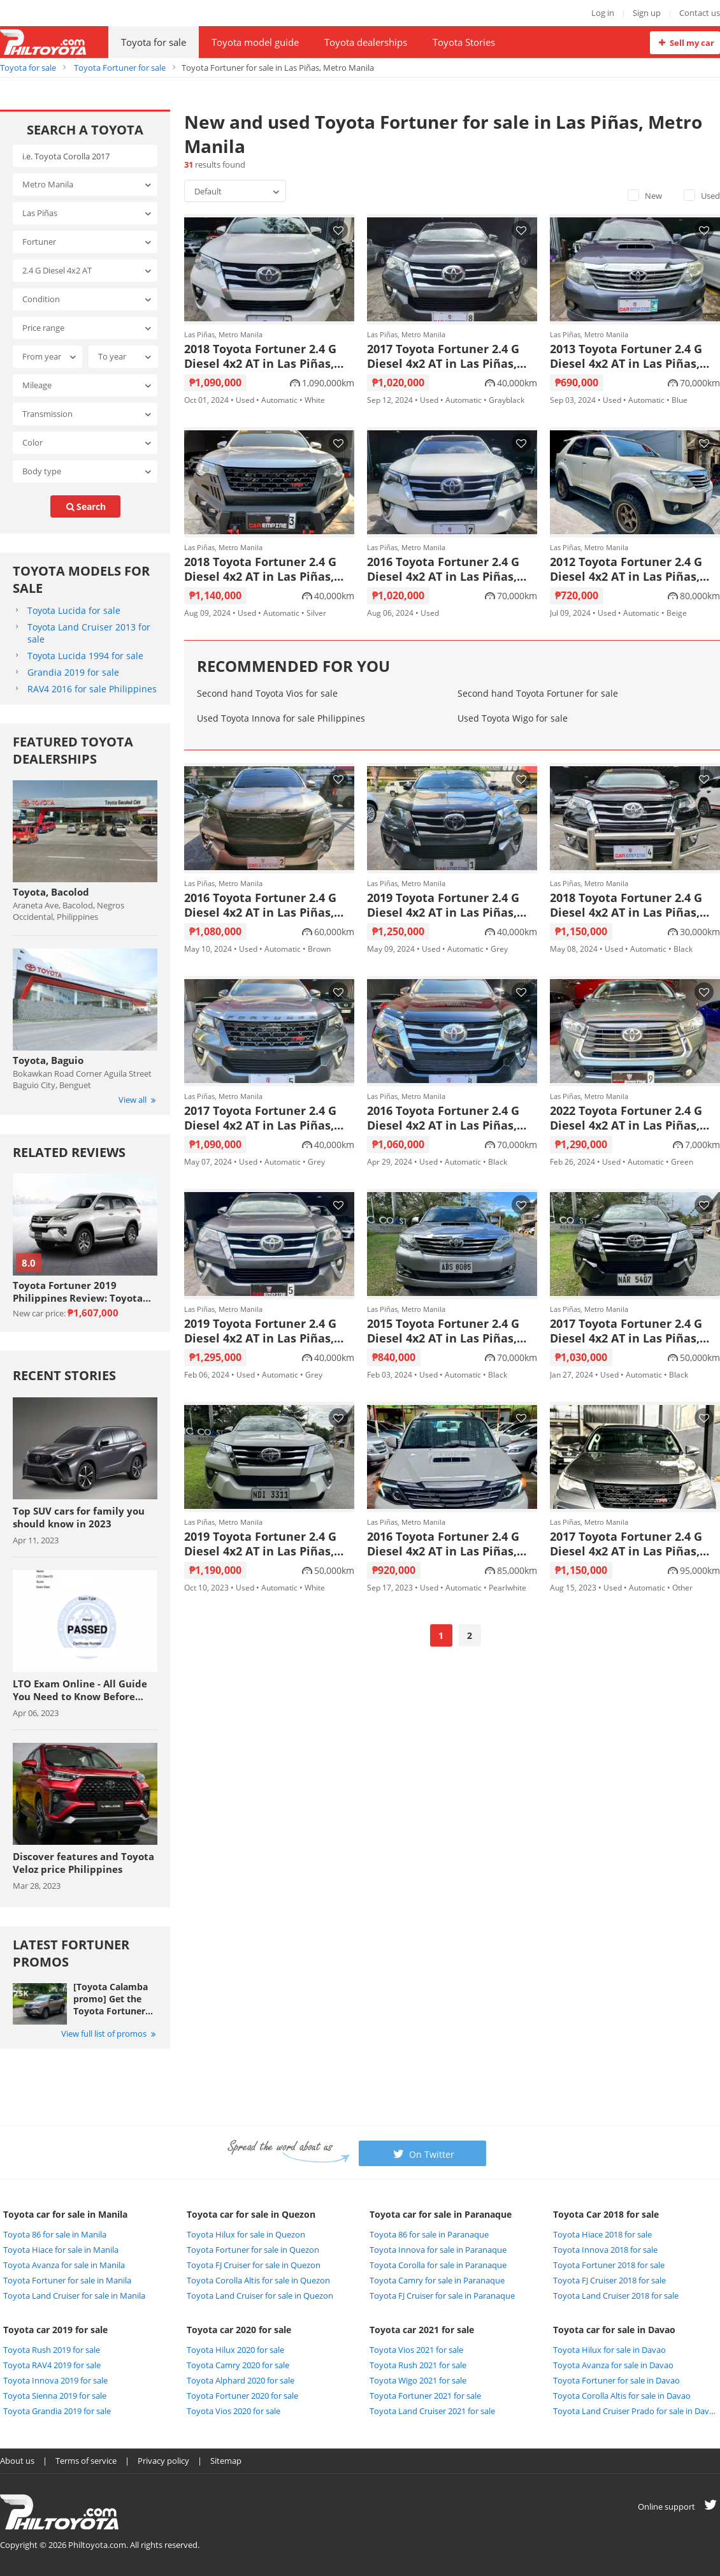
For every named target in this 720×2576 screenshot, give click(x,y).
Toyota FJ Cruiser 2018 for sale (609, 2280)
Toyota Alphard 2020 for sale (240, 2380)
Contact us (699, 12)
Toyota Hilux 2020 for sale (235, 2349)
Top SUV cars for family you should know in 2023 (79, 1517)
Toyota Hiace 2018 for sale (602, 2234)
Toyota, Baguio (48, 1060)
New (645, 195)
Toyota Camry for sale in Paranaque (437, 2280)
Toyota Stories (464, 42)
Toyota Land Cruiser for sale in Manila (74, 2295)
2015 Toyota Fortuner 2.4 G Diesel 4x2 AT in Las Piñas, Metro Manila (443, 1331)
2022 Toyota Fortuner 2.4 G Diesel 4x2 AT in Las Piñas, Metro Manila (626, 1118)
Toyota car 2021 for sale (422, 2330)
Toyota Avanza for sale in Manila (64, 2265)
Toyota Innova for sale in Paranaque (438, 2249)
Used (702, 195)
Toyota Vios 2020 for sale (233, 2411)
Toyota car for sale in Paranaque (441, 2214)
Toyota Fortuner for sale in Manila (67, 2280)
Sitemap (225, 2460)
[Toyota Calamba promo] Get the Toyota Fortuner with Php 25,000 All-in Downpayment (110, 1999)
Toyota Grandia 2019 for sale (57, 2411)
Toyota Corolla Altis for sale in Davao (622, 2395)
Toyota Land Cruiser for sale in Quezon (260, 2295)
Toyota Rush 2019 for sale (51, 2349)
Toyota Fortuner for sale (120, 67)
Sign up (647, 12)
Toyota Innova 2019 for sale (55, 2380)
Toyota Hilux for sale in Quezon (246, 2234)
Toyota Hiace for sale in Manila (61, 2249)
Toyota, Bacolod (51, 891)
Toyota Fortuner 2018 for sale (609, 2265)
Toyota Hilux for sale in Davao (609, 2349)
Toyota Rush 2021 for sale (418, 2365)
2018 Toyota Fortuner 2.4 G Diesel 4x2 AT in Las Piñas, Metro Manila (260, 356)
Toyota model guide (255, 42)
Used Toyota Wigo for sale (512, 718)
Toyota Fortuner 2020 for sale (242, 2395)
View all (138, 1099)
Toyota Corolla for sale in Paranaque (438, 2265)
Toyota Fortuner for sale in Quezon (253, 2249)
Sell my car (685, 42)
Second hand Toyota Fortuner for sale (537, 693)
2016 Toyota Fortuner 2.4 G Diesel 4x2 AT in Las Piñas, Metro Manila (443, 569)
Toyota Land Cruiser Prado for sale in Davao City (635, 2411)
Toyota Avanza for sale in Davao (613, 2365)
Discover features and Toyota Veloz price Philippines (83, 1862)
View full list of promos (109, 2033)
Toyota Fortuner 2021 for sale (425, 2395)
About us (17, 2460)
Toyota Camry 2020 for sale (238, 2365)
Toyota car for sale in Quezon (251, 2214)
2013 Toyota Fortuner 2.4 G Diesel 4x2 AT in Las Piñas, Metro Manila (626, 356)
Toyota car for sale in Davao (614, 2330)
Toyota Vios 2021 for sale (416, 2349)
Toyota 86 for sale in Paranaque (429, 2234)
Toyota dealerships (365, 42)
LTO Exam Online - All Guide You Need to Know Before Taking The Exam (80, 1690)
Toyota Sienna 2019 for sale (54, 2395)
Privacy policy (163, 2460)
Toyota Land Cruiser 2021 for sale (432, 2411)
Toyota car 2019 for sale (55, 2330)
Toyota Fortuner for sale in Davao (616, 2380)
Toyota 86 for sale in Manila (54, 2234)
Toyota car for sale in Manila (65, 2214)
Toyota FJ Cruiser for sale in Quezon (253, 2265)
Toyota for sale (153, 42)
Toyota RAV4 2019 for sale (52, 2365)
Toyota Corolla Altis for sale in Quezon (258, 2280)
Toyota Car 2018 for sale (606, 2214)
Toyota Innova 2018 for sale (605, 2249)
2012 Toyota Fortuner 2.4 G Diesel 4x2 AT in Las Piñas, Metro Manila (626, 569)
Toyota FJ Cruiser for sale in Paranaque (442, 2295)
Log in (602, 12)
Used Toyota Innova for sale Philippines (281, 718)
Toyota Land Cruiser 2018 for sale (616, 2295)
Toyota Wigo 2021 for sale (418, 2380)
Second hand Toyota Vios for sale (267, 693)
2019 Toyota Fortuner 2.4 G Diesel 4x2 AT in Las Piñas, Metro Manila (443, 905)
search (85, 506)
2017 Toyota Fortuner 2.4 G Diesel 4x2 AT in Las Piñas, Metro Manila (443, 356)
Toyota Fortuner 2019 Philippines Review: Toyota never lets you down (78, 1291)
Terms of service (86, 2460)
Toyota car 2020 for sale (239, 2330)
